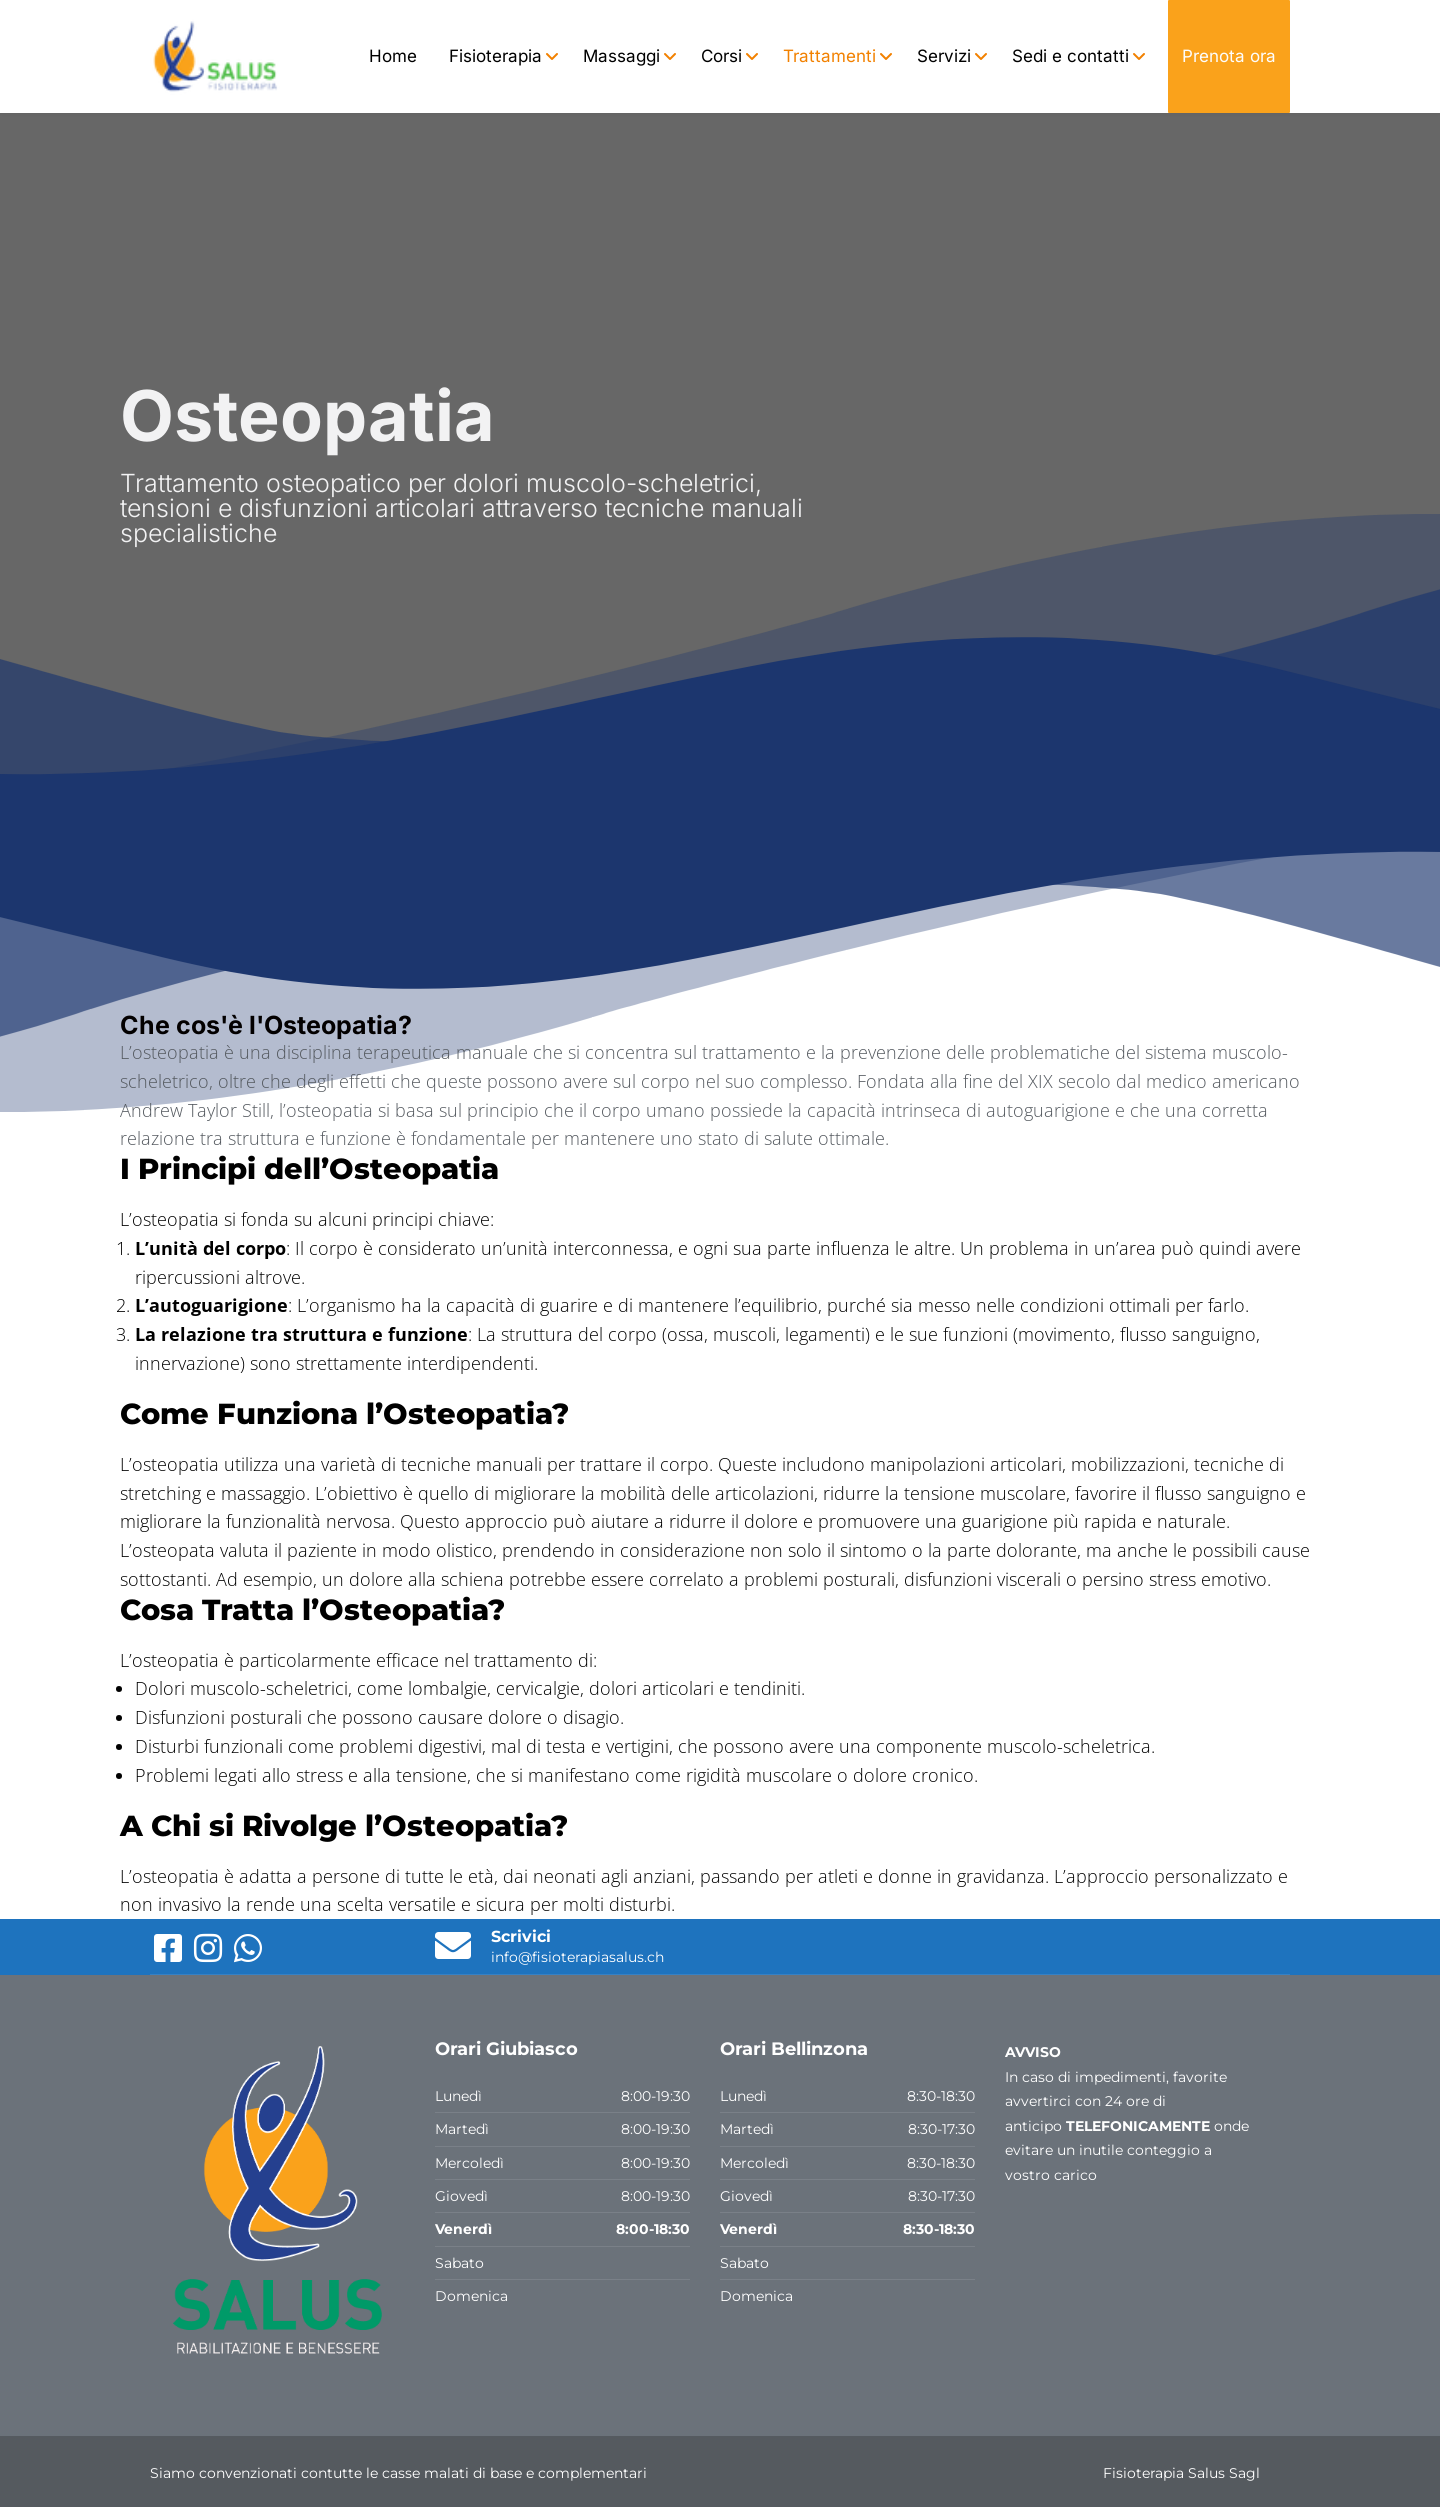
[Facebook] (170, 1955)
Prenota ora (1229, 56)
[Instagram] (210, 1955)
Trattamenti (829, 56)
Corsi (721, 56)
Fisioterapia (495, 56)
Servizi (944, 56)
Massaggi (621, 56)
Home (393, 56)
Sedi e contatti (1070, 56)
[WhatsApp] (248, 1955)
